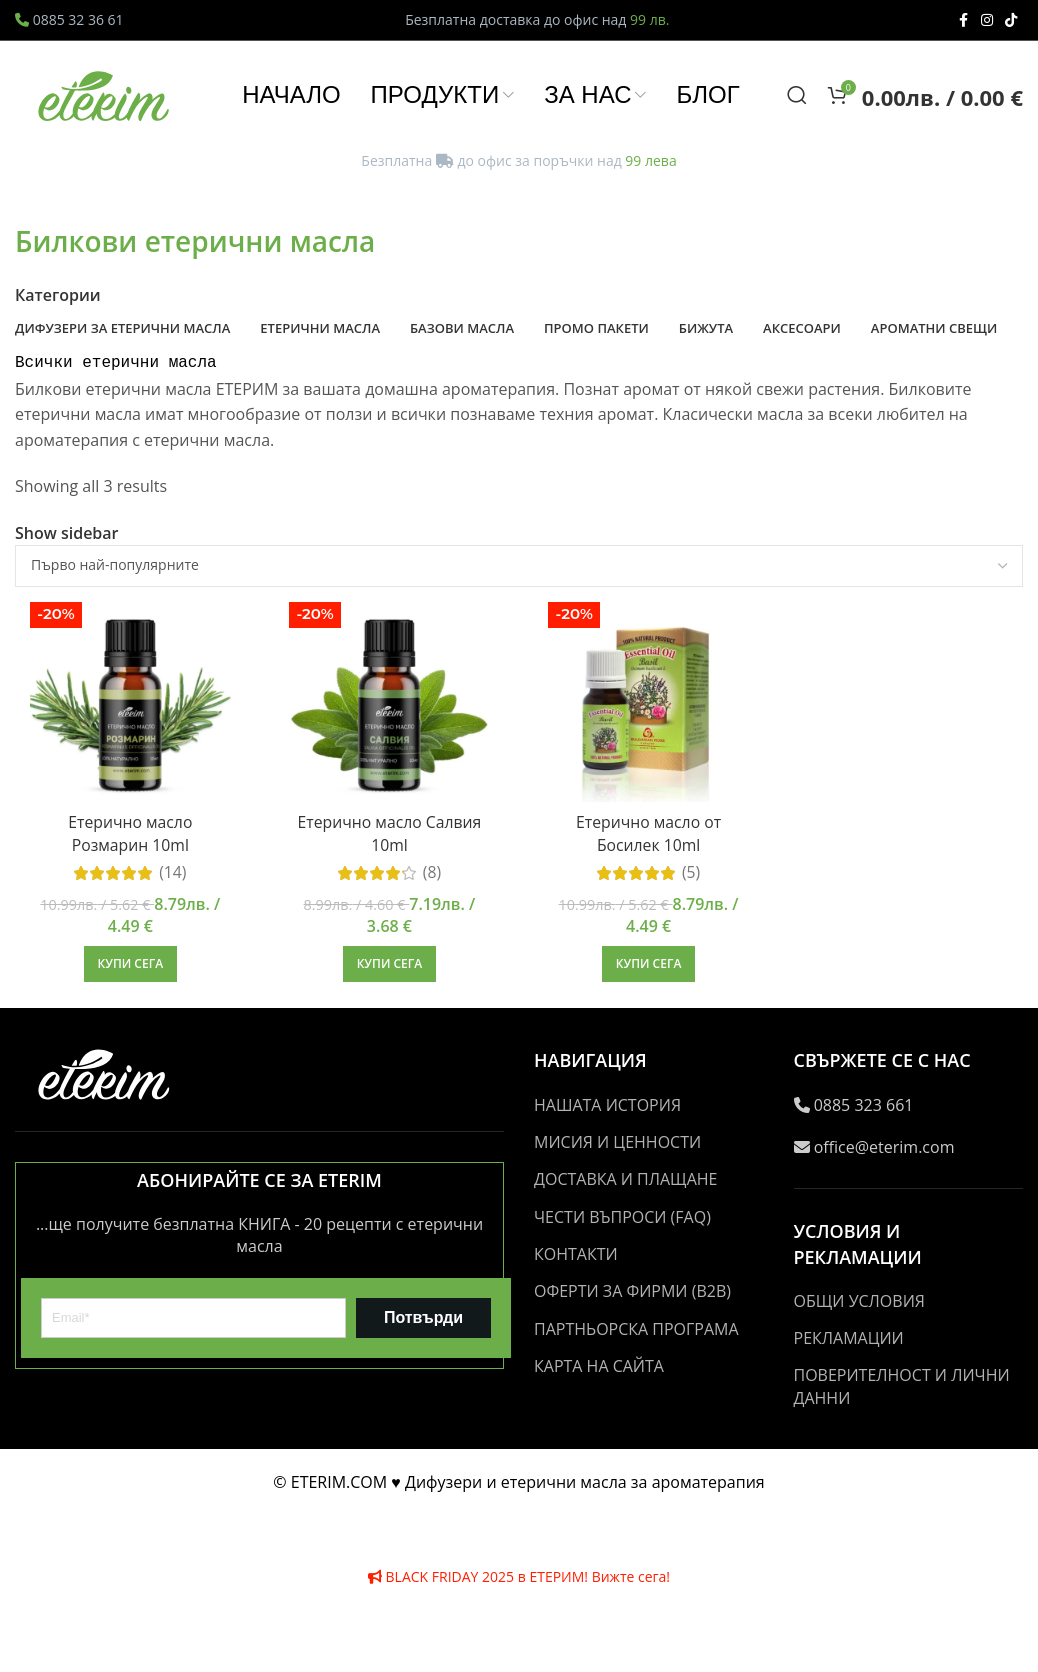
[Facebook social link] (963, 20)
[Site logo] (105, 99)
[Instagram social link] (987, 20)
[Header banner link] (519, 836)
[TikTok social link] (1011, 20)
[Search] (797, 101)
